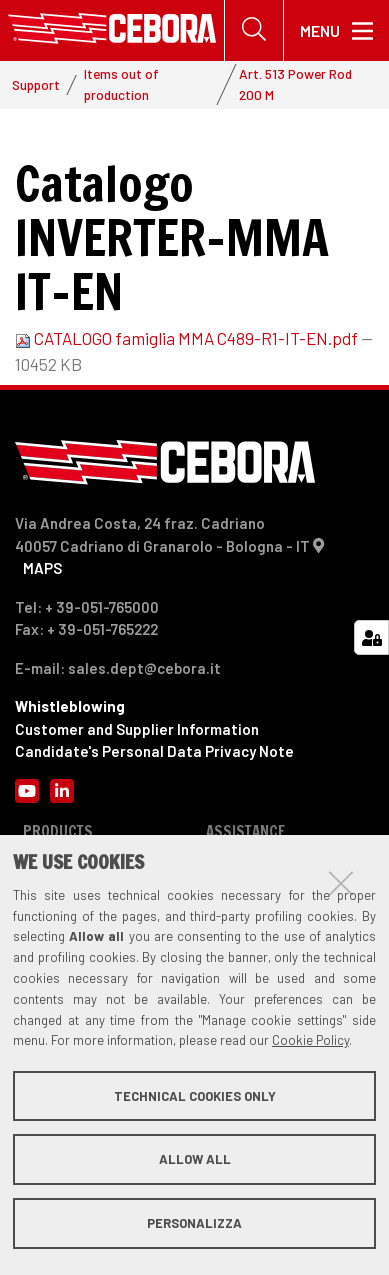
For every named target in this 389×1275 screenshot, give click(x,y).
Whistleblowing (70, 706)
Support (36, 84)
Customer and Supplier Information (137, 729)
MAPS (42, 568)
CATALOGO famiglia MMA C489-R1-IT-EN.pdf (188, 338)
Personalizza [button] (194, 1223)
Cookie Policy (310, 1040)
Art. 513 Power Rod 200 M (295, 83)
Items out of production (121, 83)
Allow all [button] (195, 1159)
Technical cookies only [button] (195, 1096)
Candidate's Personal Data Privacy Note (154, 751)
